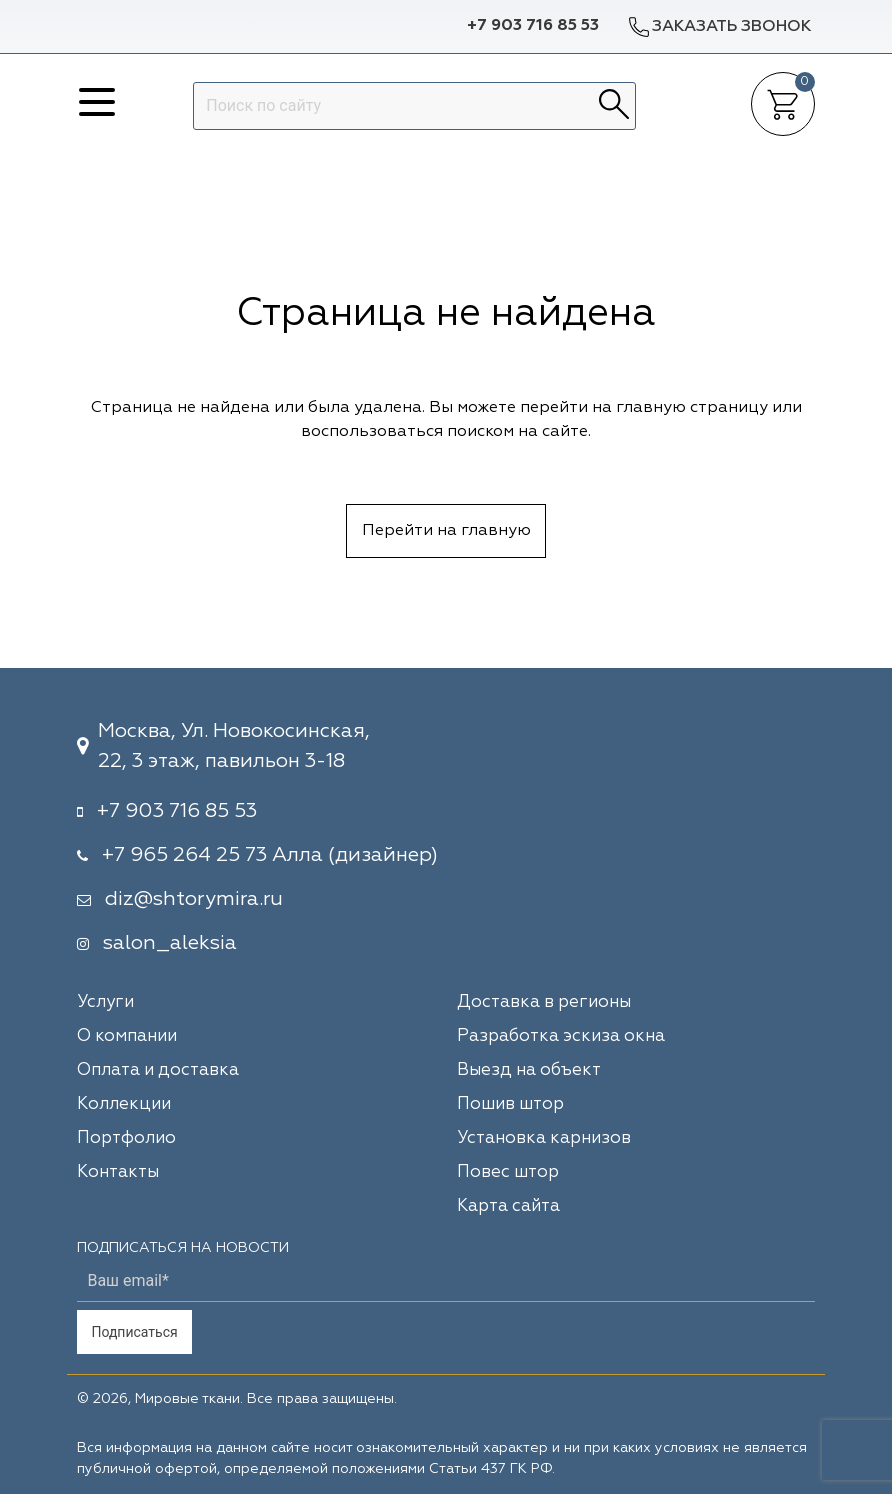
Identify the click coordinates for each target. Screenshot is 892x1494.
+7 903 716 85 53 (533, 26)
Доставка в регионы (544, 1002)
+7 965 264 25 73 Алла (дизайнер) (270, 855)
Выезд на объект (529, 1070)
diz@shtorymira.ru (194, 899)
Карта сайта (508, 1206)
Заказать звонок (719, 26)
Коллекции (124, 1104)
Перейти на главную (446, 531)
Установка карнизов (544, 1138)
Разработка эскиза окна (561, 1036)
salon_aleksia (170, 943)
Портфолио (126, 1138)
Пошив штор (510, 1104)
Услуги (105, 1002)
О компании (127, 1036)
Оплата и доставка (158, 1070)
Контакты (118, 1172)
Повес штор (508, 1172)
